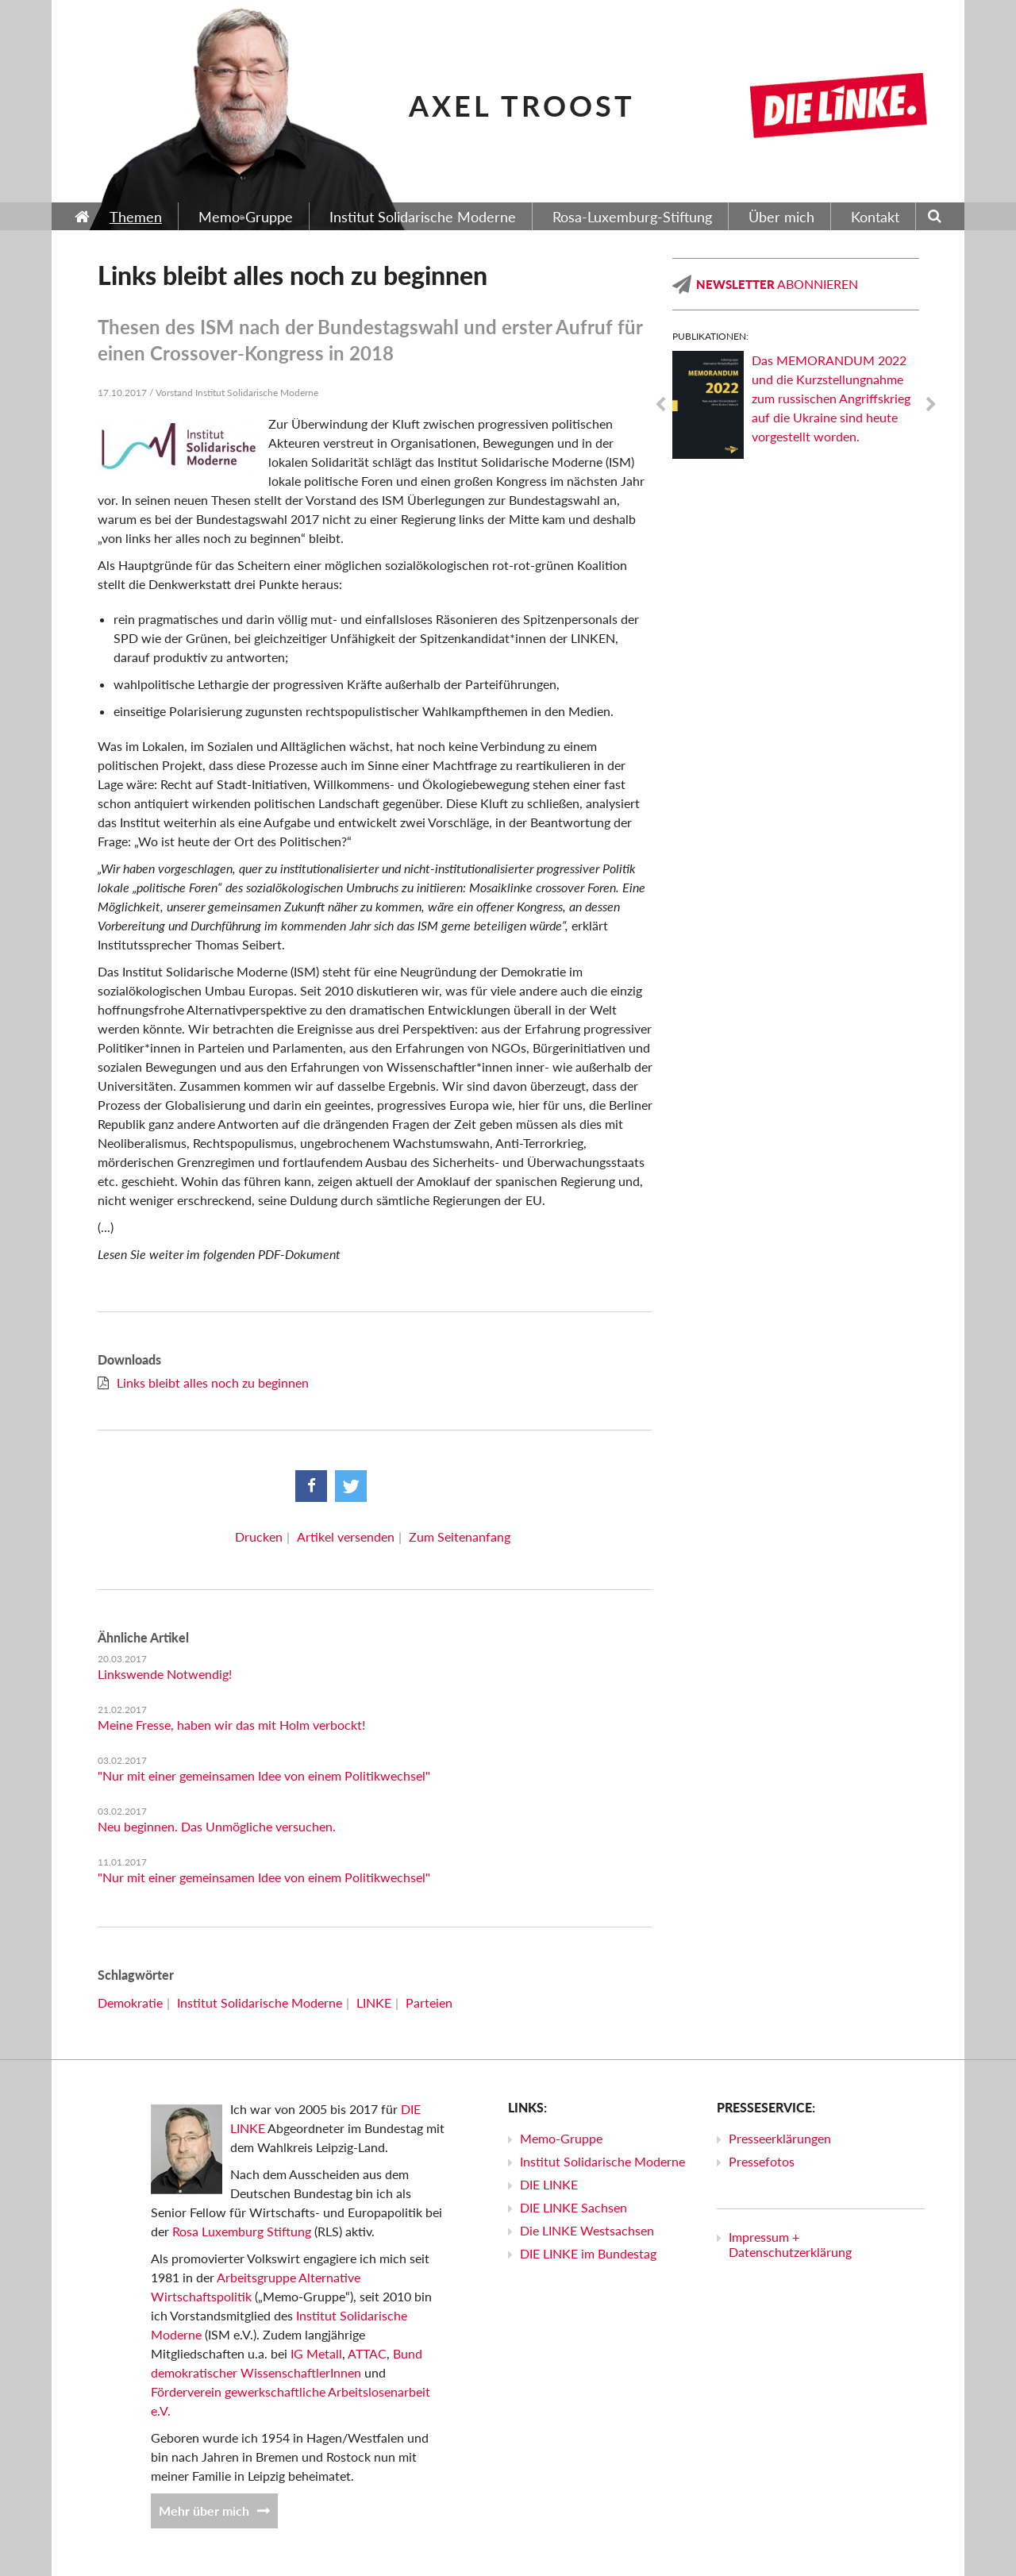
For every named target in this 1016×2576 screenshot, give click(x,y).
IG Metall (316, 2353)
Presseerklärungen (780, 2138)
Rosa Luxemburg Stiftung (241, 2231)
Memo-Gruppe (561, 2138)
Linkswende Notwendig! (165, 1673)
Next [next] (931, 405)
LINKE (373, 2002)
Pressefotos (762, 2161)
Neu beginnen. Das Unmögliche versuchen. (217, 1826)
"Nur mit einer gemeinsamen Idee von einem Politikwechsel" (264, 1775)
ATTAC (367, 2353)
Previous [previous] (660, 405)
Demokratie (130, 2002)
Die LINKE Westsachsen (587, 2230)
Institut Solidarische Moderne (259, 2002)
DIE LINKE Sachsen (573, 2207)
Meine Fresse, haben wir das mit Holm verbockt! (231, 1724)
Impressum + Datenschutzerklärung (790, 2244)
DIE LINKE (549, 2184)
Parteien (429, 2002)
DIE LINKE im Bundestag (588, 2253)
